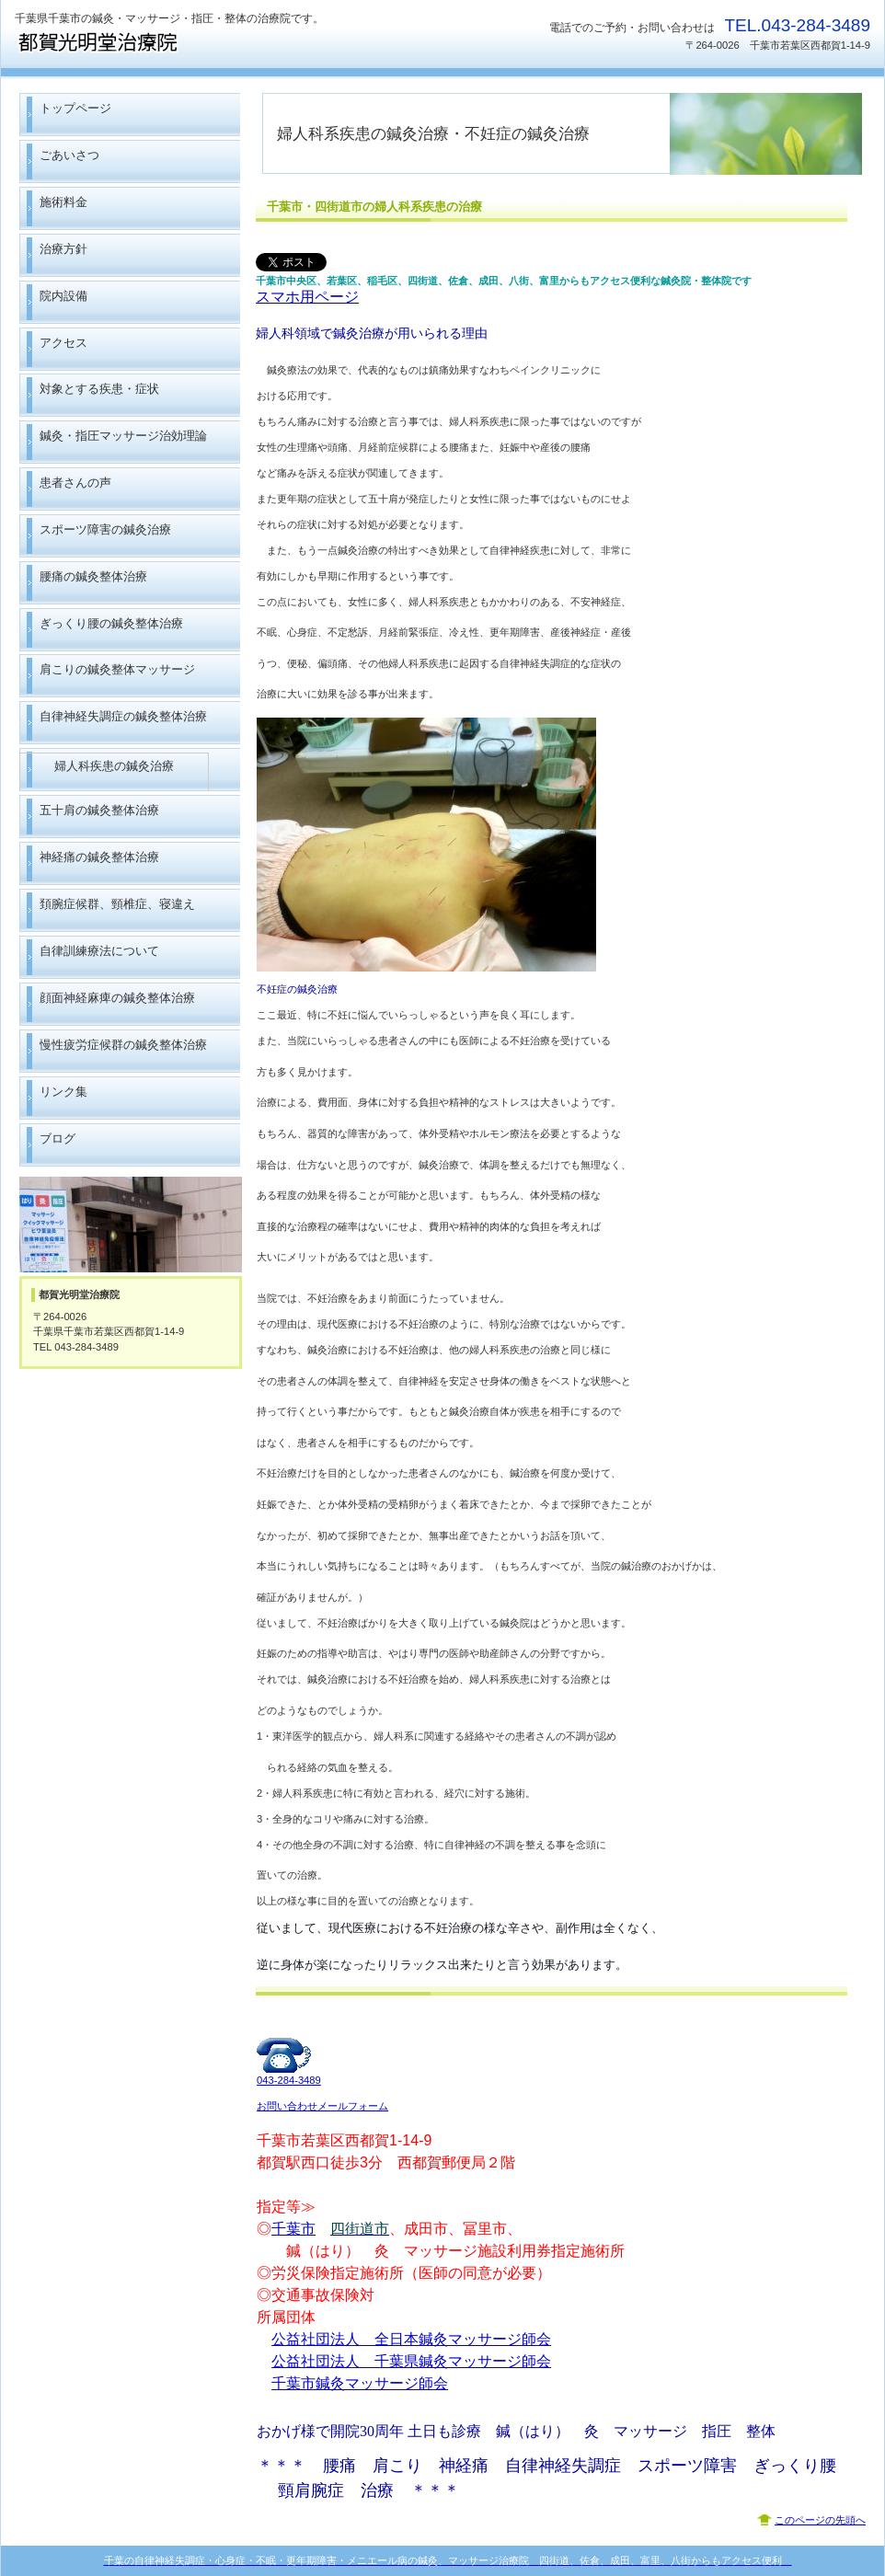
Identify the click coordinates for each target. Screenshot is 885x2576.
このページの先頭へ (820, 2519)
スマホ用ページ (307, 297)
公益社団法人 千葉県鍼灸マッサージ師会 (411, 2361)
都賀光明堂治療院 (199, 42)
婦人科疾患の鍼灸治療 (114, 766)
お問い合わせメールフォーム (322, 2105)
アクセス (130, 1224)
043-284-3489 (289, 2080)
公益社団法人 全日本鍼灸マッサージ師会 (411, 2339)
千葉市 (293, 2229)
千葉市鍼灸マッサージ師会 (359, 2383)
